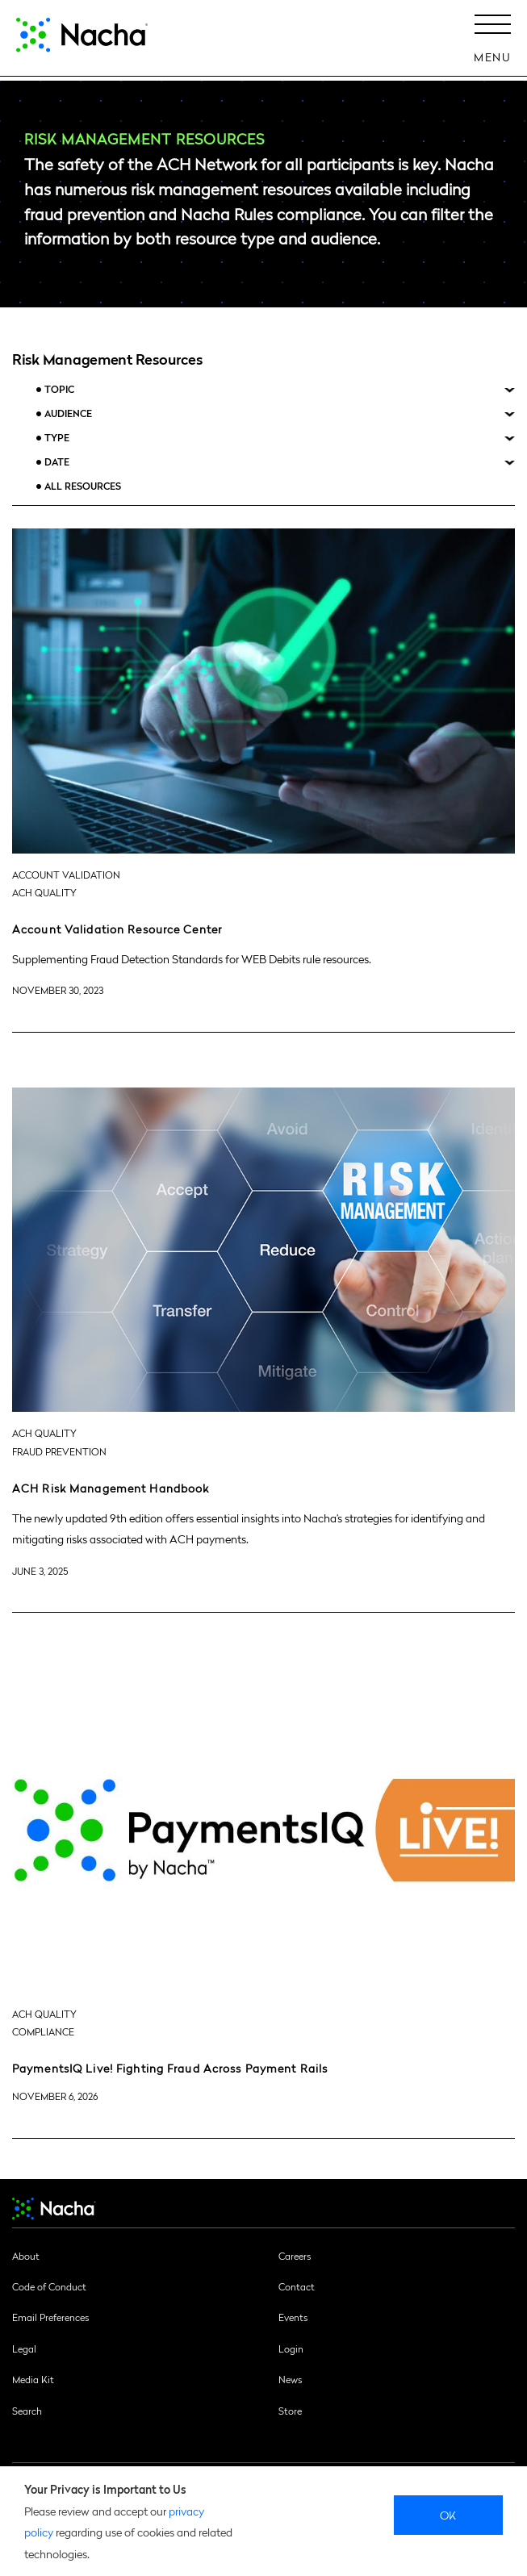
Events (292, 2317)
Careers (294, 2255)
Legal (24, 2348)
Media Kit (33, 2379)
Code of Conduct (49, 2286)
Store (290, 2410)
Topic (59, 389)
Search (27, 2410)
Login (290, 2348)
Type (56, 438)
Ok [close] (448, 2514)
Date (56, 462)
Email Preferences (50, 2317)
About (26, 2255)
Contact (296, 2286)
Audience (68, 413)
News (290, 2379)
